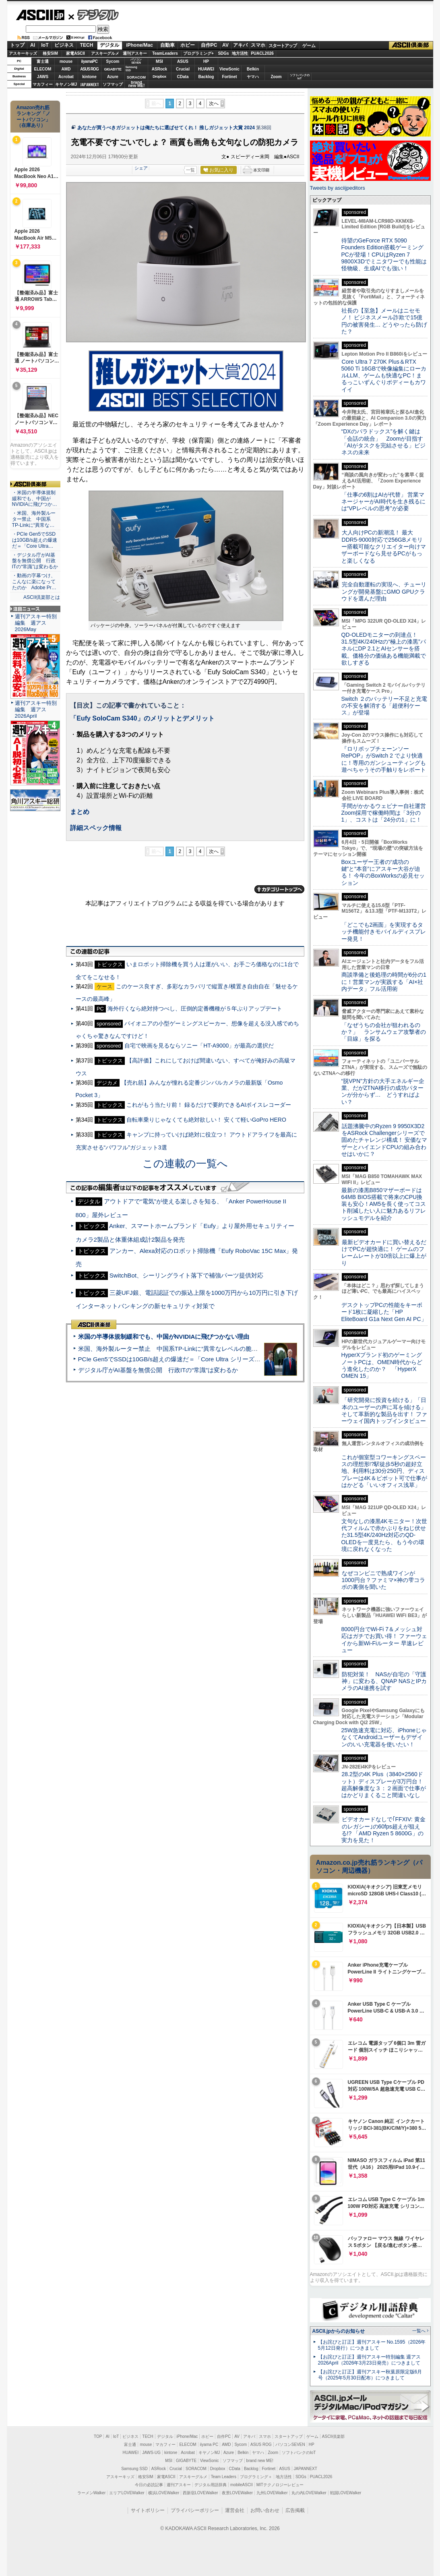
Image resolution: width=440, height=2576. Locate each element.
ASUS (182, 61)
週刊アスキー (135, 53)
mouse (66, 61)
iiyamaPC (89, 61)
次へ (214, 103)
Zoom (276, 77)
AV (225, 45)
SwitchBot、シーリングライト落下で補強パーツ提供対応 (186, 1275)
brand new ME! (259, 2460)
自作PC (209, 45)
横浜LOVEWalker (163, 2493)
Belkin (253, 69)
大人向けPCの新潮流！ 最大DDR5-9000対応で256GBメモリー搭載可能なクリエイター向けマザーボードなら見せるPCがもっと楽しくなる (383, 546)
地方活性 (240, 53)
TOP (98, 2436)
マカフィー (43, 84)
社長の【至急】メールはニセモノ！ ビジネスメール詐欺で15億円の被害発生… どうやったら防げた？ (384, 321)
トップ (17, 45)
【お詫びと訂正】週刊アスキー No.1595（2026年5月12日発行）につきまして (372, 2345)
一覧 (190, 170)
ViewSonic (229, 69)
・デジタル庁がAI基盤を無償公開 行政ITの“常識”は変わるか (35, 561)
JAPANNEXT (89, 84)
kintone (89, 77)
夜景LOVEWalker (237, 2493)
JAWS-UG (151, 2452)
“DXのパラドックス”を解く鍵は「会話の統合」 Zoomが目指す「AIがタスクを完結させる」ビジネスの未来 (383, 442)
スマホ (258, 45)
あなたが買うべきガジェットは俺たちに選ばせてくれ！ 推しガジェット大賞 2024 (166, 127)
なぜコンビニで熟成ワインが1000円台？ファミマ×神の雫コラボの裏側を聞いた (383, 1580)
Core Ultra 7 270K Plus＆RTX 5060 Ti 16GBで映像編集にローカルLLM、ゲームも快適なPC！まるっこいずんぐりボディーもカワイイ (384, 375)
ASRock (159, 69)
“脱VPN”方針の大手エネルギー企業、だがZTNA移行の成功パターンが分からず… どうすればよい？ (382, 1091)
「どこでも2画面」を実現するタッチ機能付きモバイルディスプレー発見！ (383, 931)
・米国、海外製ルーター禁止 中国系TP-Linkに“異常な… (34, 519)
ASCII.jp (40, 15)
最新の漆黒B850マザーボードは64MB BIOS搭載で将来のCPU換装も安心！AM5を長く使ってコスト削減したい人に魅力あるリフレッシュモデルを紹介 (383, 1204)
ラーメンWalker (91, 2493)
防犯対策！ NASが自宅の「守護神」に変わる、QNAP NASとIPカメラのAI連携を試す (384, 1681)
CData (183, 77)
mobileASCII (241, 2485)
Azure (112, 77)
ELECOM (43, 69)
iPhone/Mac (139, 45)
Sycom (113, 61)
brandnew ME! (136, 84)
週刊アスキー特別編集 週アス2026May (36, 622)
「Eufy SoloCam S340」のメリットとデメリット (142, 718)
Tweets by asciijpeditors (337, 188)
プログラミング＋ (256, 2477)
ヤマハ (253, 77)
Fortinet (229, 77)
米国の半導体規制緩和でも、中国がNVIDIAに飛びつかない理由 (164, 1336)
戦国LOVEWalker (345, 2493)
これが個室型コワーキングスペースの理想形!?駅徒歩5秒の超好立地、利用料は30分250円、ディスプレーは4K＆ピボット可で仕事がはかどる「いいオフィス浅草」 (384, 1471)
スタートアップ (283, 45)
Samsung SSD (134, 2468)
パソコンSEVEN (136, 61)
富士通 (43, 61)
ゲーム (309, 45)
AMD (66, 69)
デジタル (93, 14)
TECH (86, 45)
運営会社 (234, 2510)
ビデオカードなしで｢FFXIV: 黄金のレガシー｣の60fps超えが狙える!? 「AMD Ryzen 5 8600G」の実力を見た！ (383, 1829)
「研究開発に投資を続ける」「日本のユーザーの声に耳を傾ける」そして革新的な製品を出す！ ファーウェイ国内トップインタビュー (384, 1410)
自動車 (167, 45)
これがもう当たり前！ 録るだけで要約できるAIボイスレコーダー (208, 1105)
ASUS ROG (89, 69)
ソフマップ (113, 84)
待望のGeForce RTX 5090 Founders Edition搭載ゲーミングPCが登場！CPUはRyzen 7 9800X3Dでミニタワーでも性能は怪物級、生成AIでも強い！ (384, 254)
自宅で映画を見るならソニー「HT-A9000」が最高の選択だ (199, 1045)
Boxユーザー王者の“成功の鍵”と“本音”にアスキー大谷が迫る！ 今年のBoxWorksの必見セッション (383, 872)
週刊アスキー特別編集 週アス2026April (36, 709)
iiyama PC (209, 2444)
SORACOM (196, 2468)
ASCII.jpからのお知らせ (338, 2331)
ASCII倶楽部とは (41, 597)
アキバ (240, 45)
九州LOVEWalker (271, 2493)
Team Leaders (223, 2477)
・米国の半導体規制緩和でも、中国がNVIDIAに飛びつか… (34, 498)
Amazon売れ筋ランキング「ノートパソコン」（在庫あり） (33, 116)
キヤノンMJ (66, 84)
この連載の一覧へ (185, 1164)
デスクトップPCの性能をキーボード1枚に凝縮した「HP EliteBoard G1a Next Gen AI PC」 (384, 1312)
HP (206, 61)
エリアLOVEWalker (126, 2493)
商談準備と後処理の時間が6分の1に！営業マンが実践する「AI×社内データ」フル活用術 (384, 981)
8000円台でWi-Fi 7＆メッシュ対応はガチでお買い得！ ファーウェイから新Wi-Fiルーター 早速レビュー (384, 1639)
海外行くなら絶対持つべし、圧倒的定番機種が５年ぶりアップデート (194, 1008)
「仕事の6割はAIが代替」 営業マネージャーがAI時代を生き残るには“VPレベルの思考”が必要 (383, 501)
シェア (141, 168)
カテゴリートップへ (279, 889)
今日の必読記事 (149, 2485)
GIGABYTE (112, 69)
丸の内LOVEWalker (308, 2493)
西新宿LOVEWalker (200, 2493)
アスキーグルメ (105, 53)
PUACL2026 (262, 53)
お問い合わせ (264, 2510)
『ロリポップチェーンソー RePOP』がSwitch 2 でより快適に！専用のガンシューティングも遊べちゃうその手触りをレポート (383, 759)
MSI (159, 61)
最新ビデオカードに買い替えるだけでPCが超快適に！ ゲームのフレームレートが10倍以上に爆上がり (384, 1252)
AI (32, 45)
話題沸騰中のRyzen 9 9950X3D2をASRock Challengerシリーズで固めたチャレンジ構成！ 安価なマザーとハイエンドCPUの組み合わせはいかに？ (384, 1140)
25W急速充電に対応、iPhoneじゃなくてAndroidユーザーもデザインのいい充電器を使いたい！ (384, 1737)
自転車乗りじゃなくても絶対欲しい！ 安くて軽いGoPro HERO (206, 1119)
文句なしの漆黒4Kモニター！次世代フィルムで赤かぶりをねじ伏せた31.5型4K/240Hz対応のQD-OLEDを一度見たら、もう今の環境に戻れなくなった (384, 1535)
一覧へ (419, 2330)
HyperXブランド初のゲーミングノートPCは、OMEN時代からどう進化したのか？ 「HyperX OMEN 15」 (382, 1365)
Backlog (206, 77)
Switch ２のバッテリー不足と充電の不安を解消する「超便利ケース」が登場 (384, 706)
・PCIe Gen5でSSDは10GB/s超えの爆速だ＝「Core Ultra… (34, 540)
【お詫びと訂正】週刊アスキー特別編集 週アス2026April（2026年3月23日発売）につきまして (369, 2360)
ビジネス (64, 45)
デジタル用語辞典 (210, 2485)
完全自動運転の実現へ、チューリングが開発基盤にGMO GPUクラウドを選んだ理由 (383, 591)
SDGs (223, 53)
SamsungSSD (131, 69)
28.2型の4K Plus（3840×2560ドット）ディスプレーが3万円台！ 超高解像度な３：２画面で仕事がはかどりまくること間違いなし (383, 1784)
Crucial (183, 69)
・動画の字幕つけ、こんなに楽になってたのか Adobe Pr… (34, 581)
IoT (45, 45)
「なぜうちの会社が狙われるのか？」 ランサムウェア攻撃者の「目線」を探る (383, 1032)
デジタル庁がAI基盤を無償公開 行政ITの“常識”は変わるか (158, 1370)
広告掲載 (295, 2510)
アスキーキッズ (23, 53)
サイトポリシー (148, 2510)
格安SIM (50, 53)
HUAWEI (206, 69)
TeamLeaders (165, 53)
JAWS (42, 77)
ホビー (187, 45)
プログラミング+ (198, 53)
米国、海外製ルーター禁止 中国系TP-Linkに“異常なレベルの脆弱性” (172, 1348)
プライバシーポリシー (195, 2510)
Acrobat (66, 77)
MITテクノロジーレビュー (280, 2485)
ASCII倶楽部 (411, 45)
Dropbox (159, 77)
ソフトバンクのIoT (300, 77)
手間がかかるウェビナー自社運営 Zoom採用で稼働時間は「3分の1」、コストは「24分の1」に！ (386, 813)
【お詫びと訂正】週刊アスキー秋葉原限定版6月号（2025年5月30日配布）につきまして (370, 2375)
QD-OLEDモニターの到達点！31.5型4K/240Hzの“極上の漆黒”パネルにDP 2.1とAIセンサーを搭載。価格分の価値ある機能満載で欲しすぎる (383, 649)
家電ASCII (75, 53)
